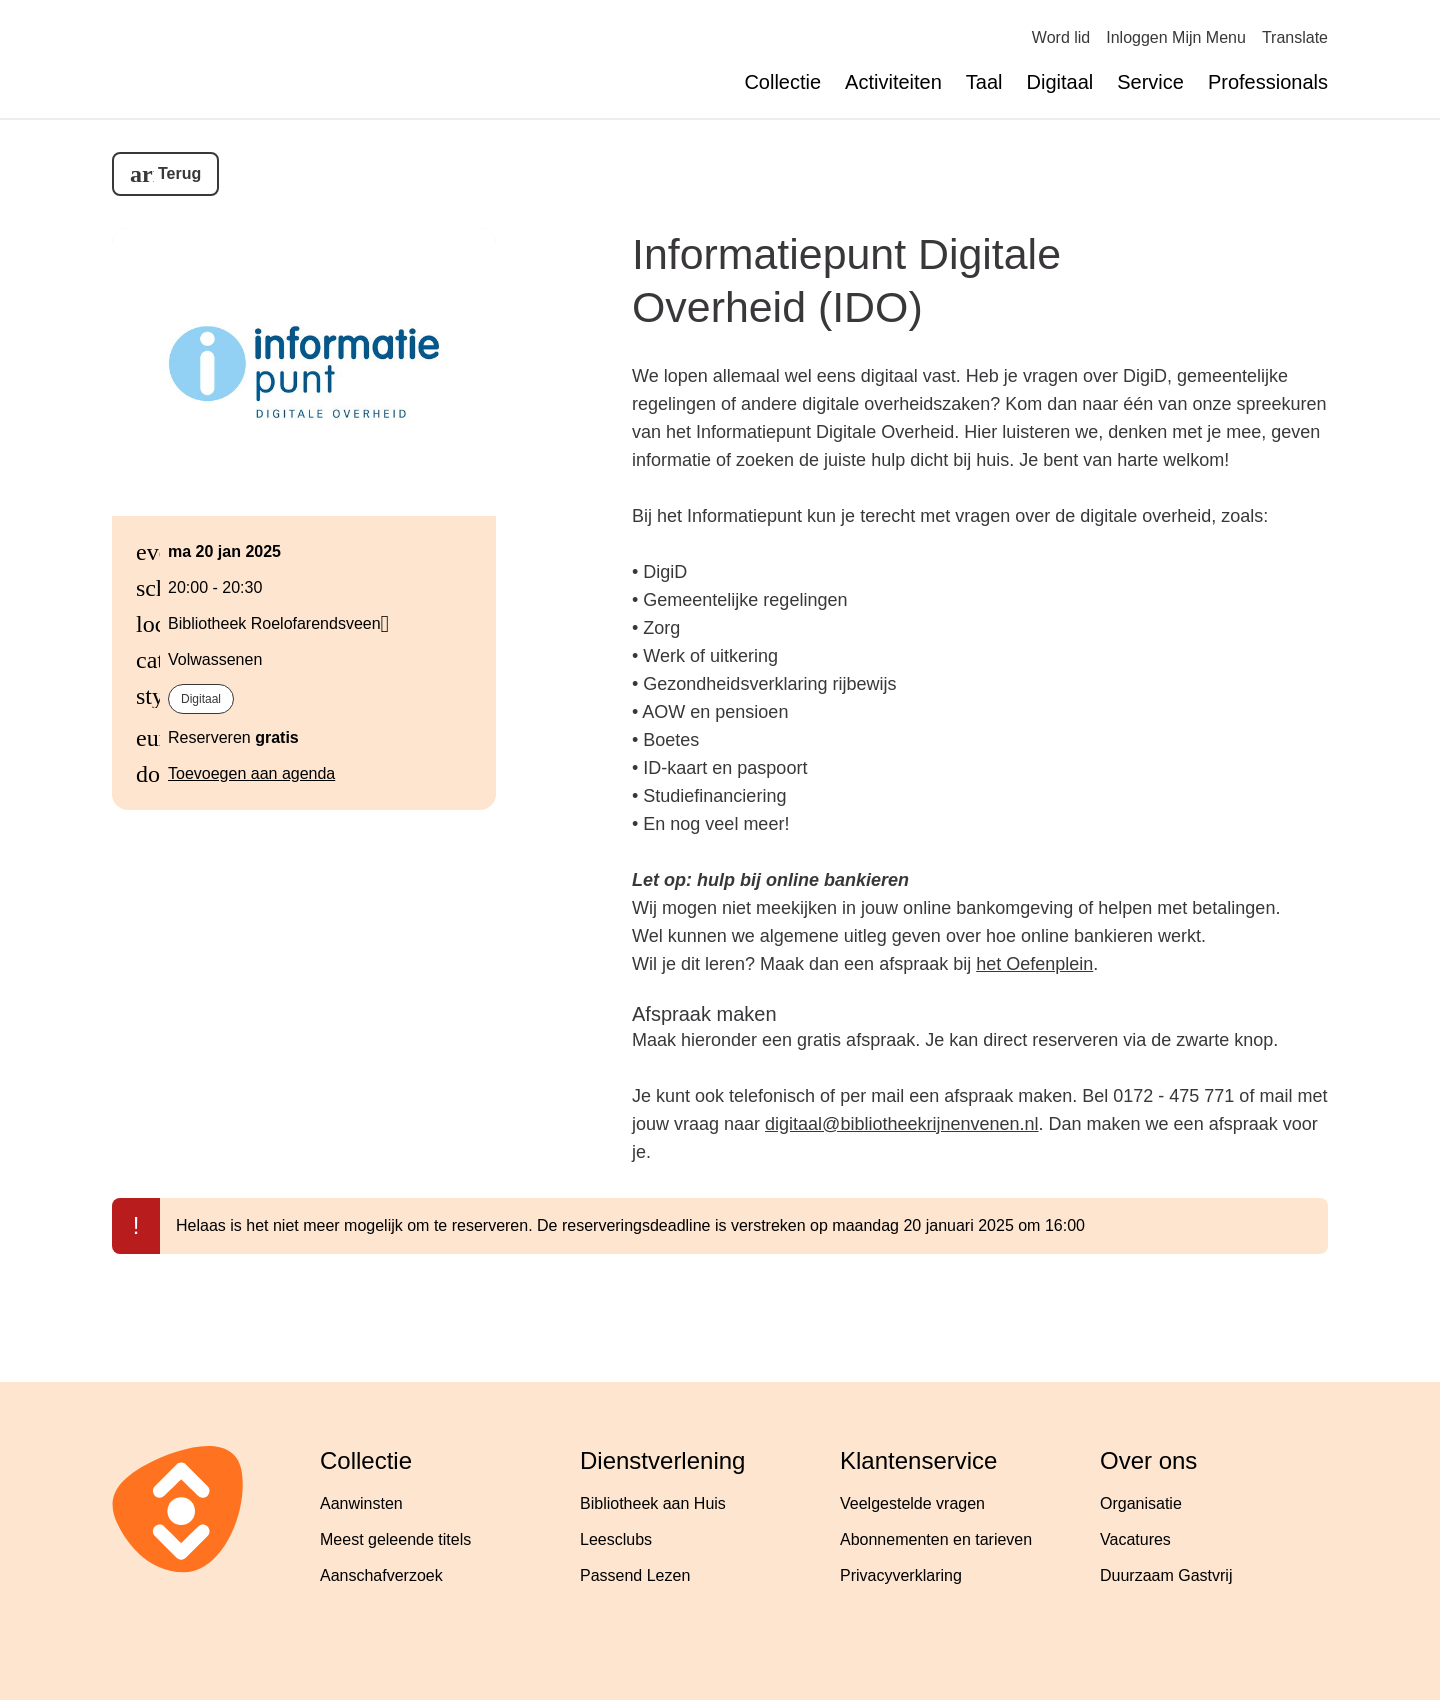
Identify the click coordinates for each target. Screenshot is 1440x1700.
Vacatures (1135, 1539)
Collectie (782, 82)
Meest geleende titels (395, 1539)
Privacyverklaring (901, 1575)
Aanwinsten (361, 1503)
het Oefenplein (1034, 964)
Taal (984, 82)
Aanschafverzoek (381, 1575)
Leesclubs (616, 1539)
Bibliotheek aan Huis (653, 1503)
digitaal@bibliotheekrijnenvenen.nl (901, 1124)
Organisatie (1141, 1503)
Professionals (1268, 82)
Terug (179, 173)
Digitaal (1060, 82)
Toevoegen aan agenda (251, 773)
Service (1150, 82)
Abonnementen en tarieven (936, 1539)
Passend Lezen (635, 1575)
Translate (1295, 37)
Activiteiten (893, 82)
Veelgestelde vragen (912, 1503)
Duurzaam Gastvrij (1166, 1575)
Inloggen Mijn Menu (1176, 37)
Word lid (1061, 37)
